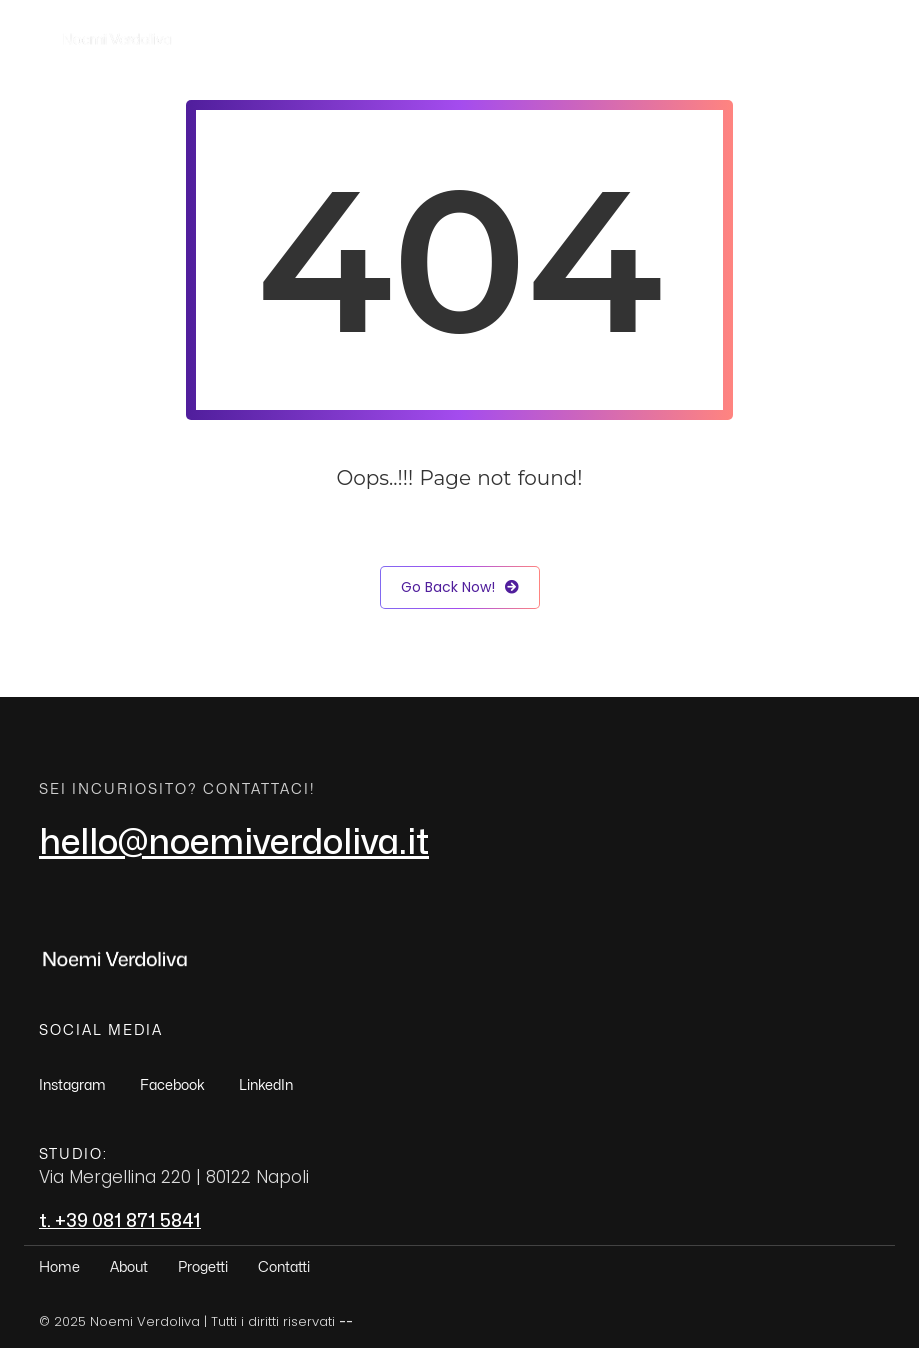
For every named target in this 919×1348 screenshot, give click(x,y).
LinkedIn (266, 1085)
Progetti (707, 38)
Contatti (807, 38)
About (616, 38)
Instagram (72, 1085)
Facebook (172, 1085)
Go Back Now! (460, 587)
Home (534, 38)
